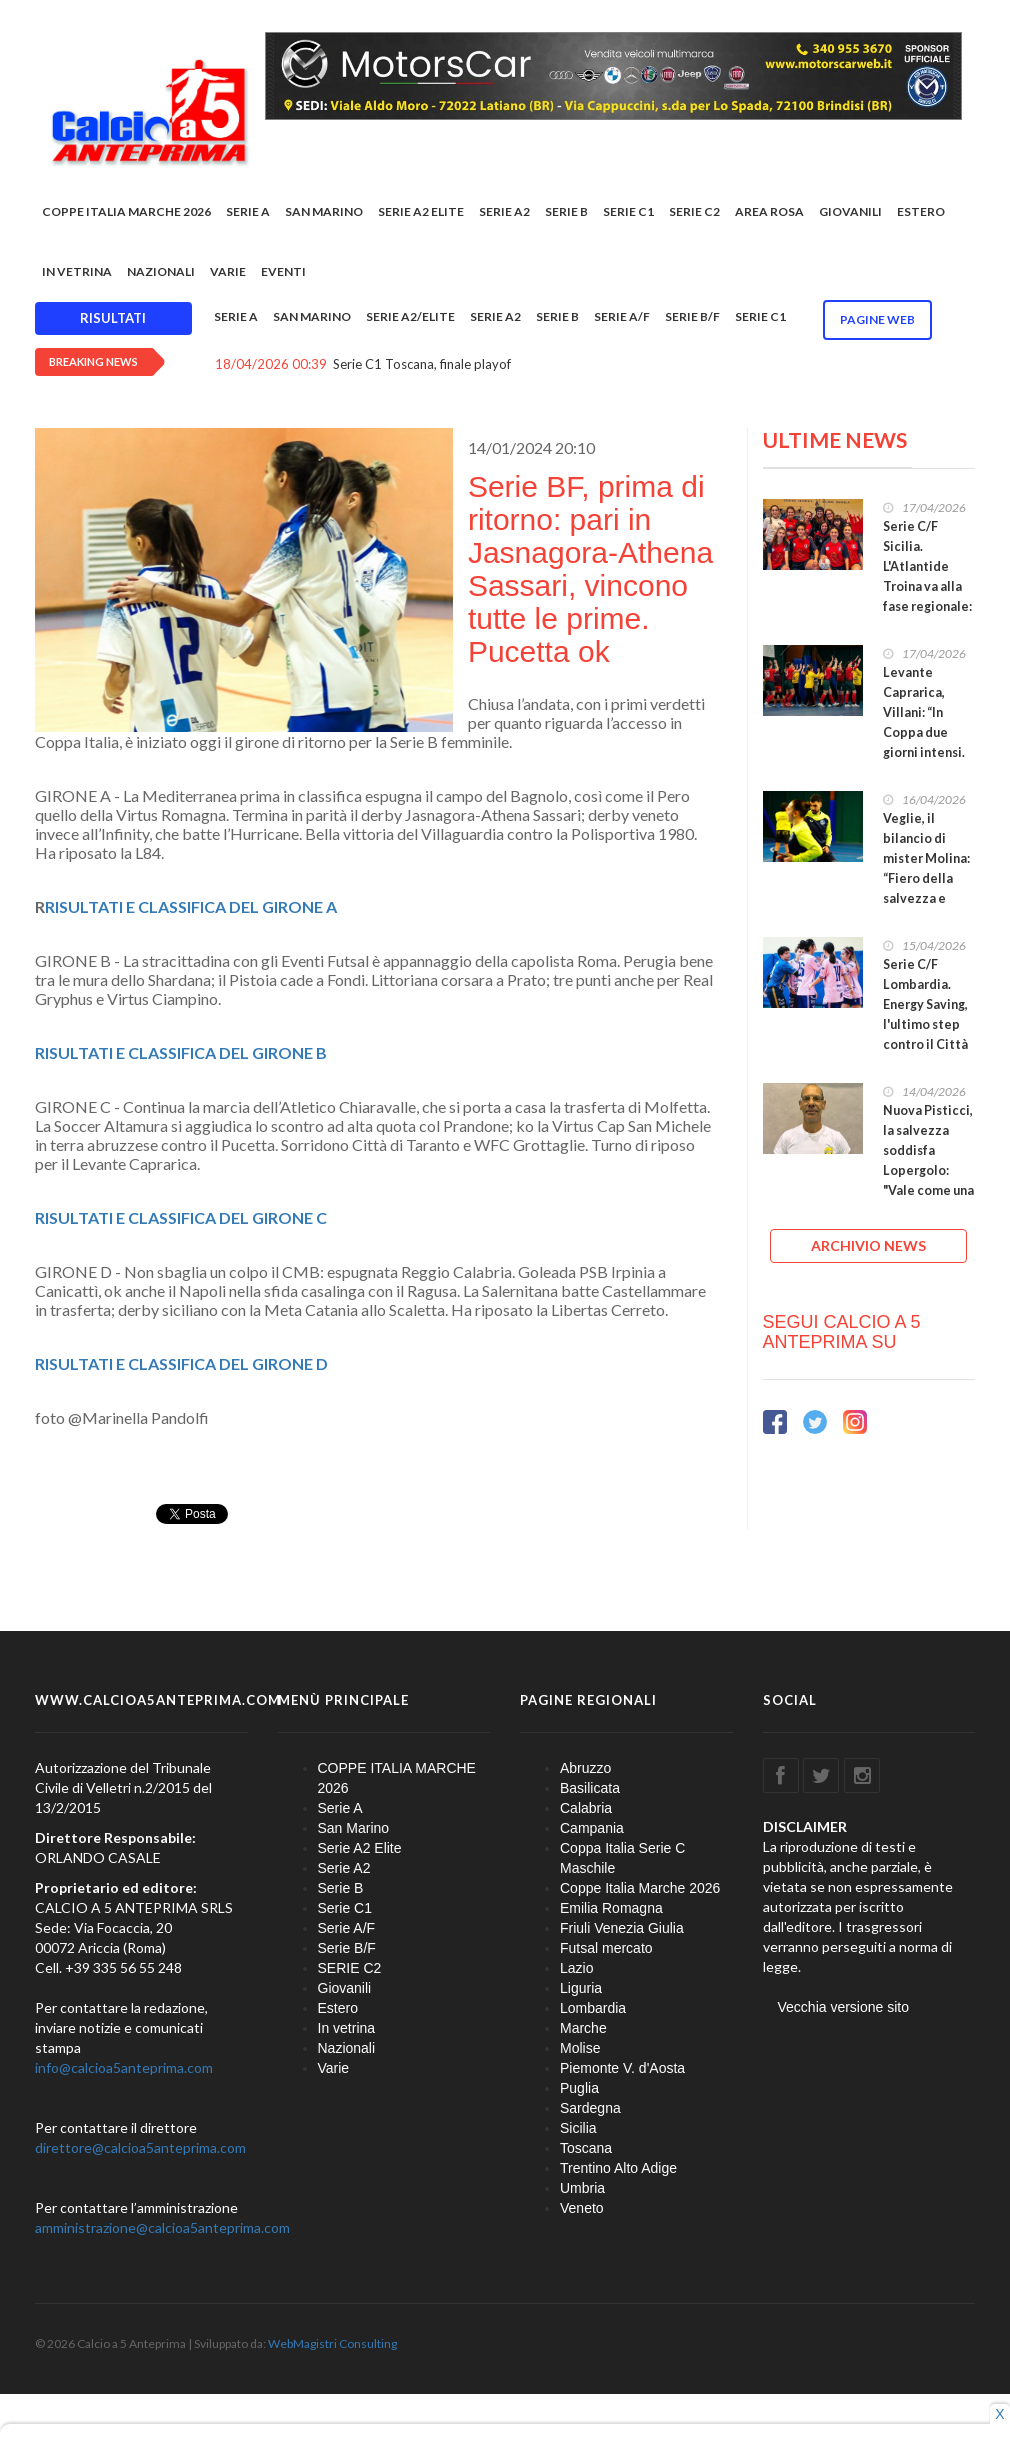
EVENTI (283, 271)
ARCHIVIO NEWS (868, 1245)
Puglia (579, 2088)
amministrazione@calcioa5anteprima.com (162, 2227)
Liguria (581, 1988)
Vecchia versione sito (844, 2007)
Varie (228, 271)
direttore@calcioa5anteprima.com (140, 2147)
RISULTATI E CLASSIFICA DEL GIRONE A (191, 906)
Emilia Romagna (611, 1908)
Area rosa (769, 211)
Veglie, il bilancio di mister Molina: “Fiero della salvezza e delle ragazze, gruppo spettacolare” (926, 888)
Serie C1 (628, 211)
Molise (580, 2048)
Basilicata (590, 1788)
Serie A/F (622, 316)
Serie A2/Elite (410, 316)
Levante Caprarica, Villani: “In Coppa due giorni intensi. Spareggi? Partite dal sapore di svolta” (924, 752)
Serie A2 (504, 211)
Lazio (576, 1968)
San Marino (324, 211)
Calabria (586, 1808)
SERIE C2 (694, 211)
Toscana (586, 2148)
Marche (583, 2028)
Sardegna (590, 2108)
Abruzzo (585, 1768)
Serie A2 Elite (421, 211)
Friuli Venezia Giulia (622, 1928)
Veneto (582, 2208)
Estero (921, 211)
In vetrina (77, 271)
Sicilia (578, 2128)
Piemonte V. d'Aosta (622, 2068)
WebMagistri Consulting (332, 2343)
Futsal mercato (606, 1948)
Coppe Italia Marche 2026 (640, 1888)
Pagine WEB (877, 319)
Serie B (566, 211)
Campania (592, 1828)
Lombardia (593, 2008)
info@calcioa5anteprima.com (124, 2067)
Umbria (582, 2188)
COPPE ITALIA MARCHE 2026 (126, 211)
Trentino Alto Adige (618, 2168)
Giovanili (850, 211)
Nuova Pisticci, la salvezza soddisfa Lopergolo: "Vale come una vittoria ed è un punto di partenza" (928, 1180)
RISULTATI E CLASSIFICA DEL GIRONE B (181, 1052)
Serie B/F (692, 316)
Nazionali (161, 271)
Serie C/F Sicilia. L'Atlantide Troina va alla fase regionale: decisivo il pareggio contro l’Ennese (927, 606)
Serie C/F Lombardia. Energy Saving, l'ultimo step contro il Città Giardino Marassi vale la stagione (927, 1034)
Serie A (248, 211)
